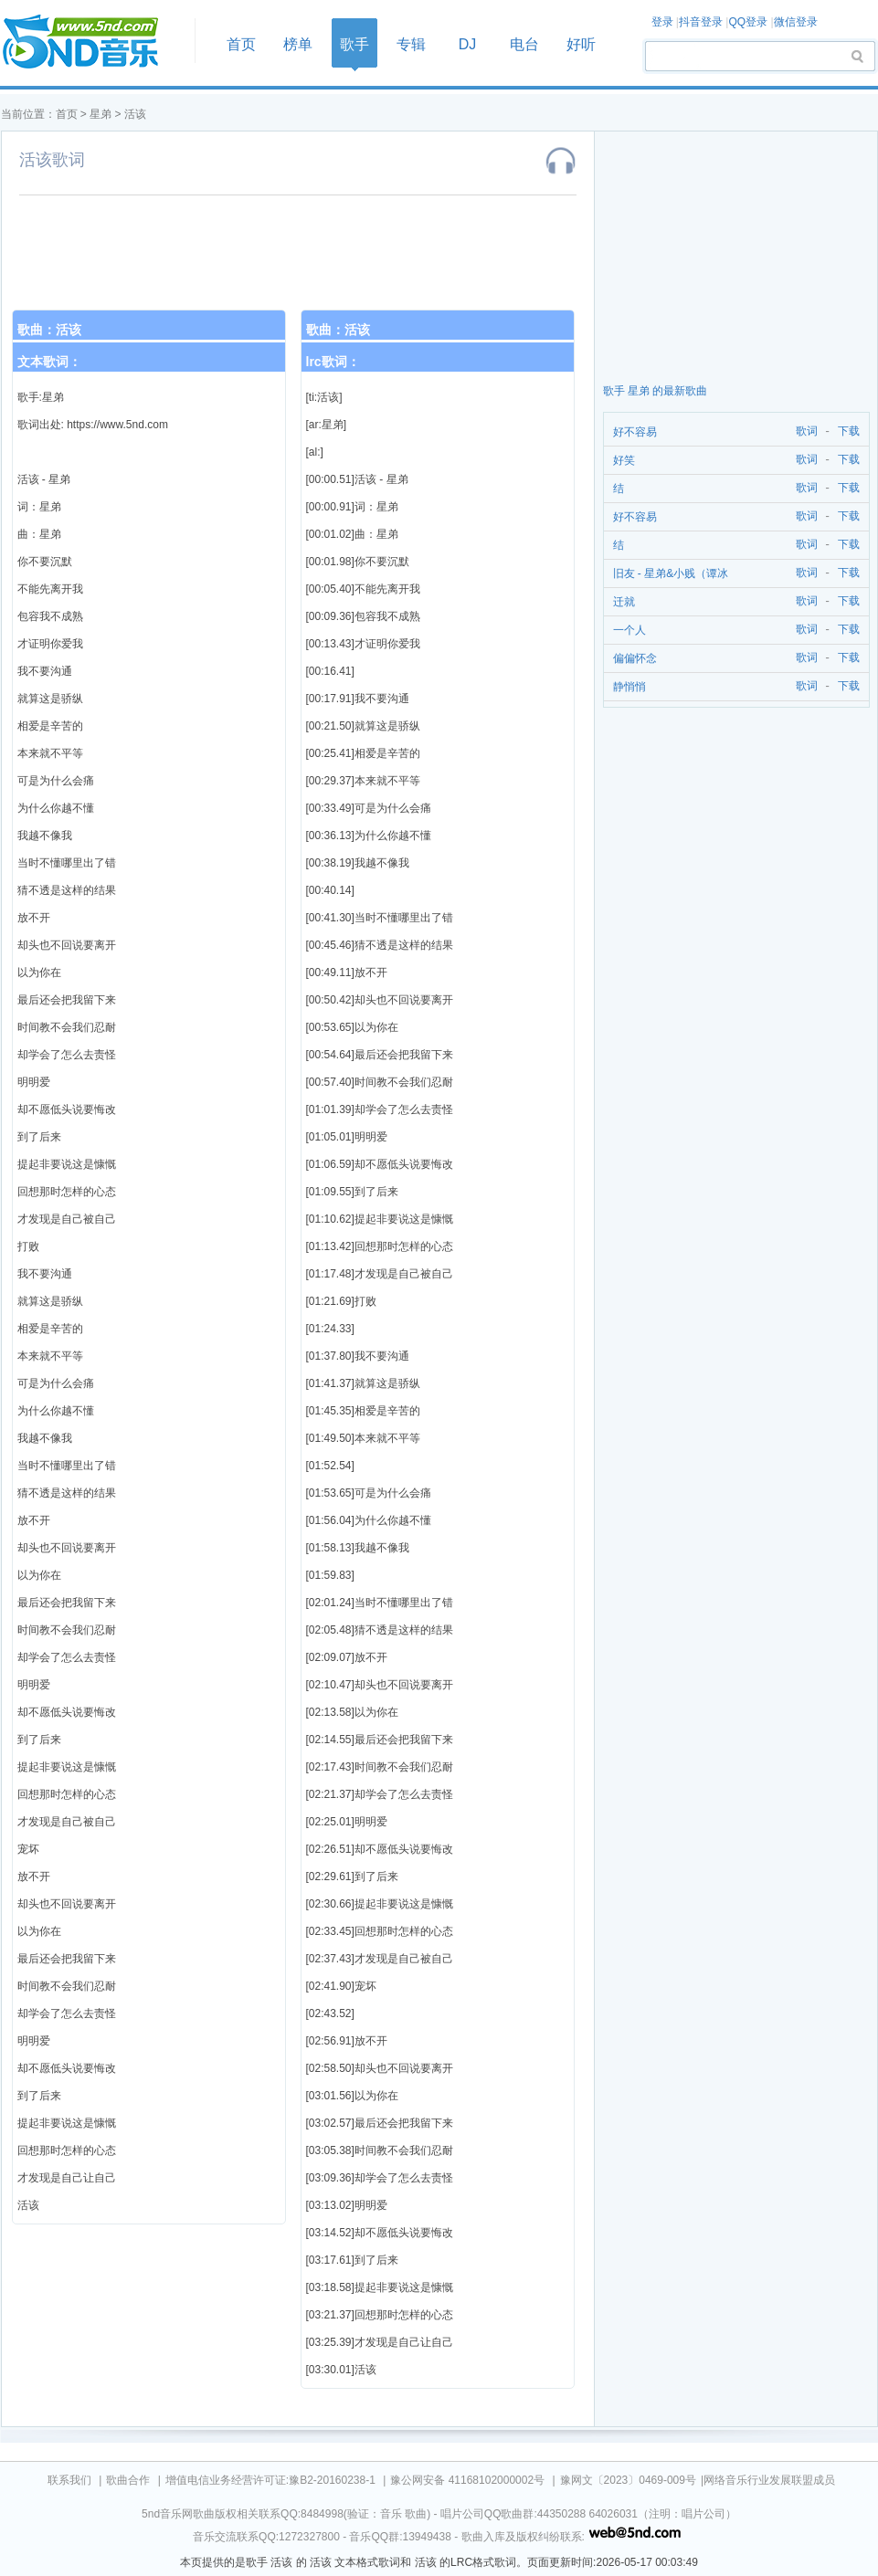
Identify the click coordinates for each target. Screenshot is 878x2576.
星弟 (100, 114)
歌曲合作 (128, 2480)
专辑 (411, 44)
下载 (849, 431)
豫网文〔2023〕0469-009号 (628, 2480)
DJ (468, 44)
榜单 (297, 44)
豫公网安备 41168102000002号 (467, 2480)
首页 (92, 42)
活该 (135, 114)
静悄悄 (629, 686)
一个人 (629, 630)
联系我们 (69, 2480)
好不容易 (635, 432)
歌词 (803, 431)
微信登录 (796, 22)
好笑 (624, 460)
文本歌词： (49, 361)
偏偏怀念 (635, 658)
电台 (524, 44)
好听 (581, 44)
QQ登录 (747, 22)
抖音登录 (701, 22)
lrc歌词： (333, 361)
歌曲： (49, 329)
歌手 (354, 44)
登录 (662, 22)
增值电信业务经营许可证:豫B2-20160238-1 (270, 2480)
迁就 (624, 601)
